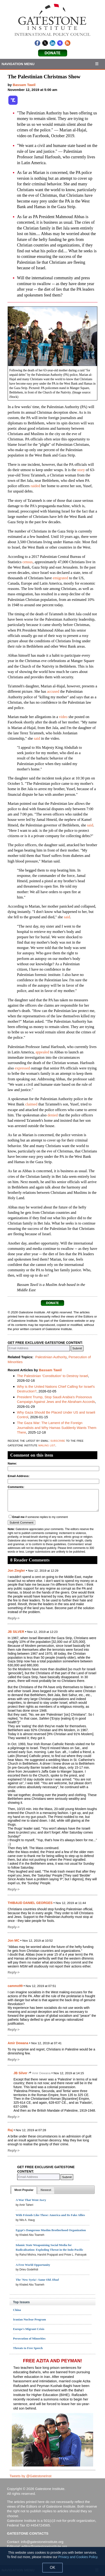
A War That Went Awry (31, 2200)
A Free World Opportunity (33, 2264)
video (63, 717)
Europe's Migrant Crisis (28, 2329)
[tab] (24, 2190)
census (28, 562)
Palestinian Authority (51, 1357)
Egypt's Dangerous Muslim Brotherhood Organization (51, 2230)
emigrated (60, 578)
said (37, 738)
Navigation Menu (18, 64)
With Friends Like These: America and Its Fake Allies (50, 2215)
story (81, 470)
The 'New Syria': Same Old (37, 2279)
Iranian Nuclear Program (29, 2319)
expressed (22, 1068)
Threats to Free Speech (28, 2348)
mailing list (46, 1445)
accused (53, 691)
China (17, 2310)
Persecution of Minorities (29, 2338)
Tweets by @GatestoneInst (30, 2476)
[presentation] (23, 2190)
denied (53, 1115)
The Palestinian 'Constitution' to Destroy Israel (52, 1376)
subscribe (57, 1440)
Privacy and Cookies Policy (77, 2557)
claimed (31, 1104)
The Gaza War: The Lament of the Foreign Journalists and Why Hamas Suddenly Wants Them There (56, 1427)
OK (52, 2567)
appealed (42, 1052)
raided (35, 486)
